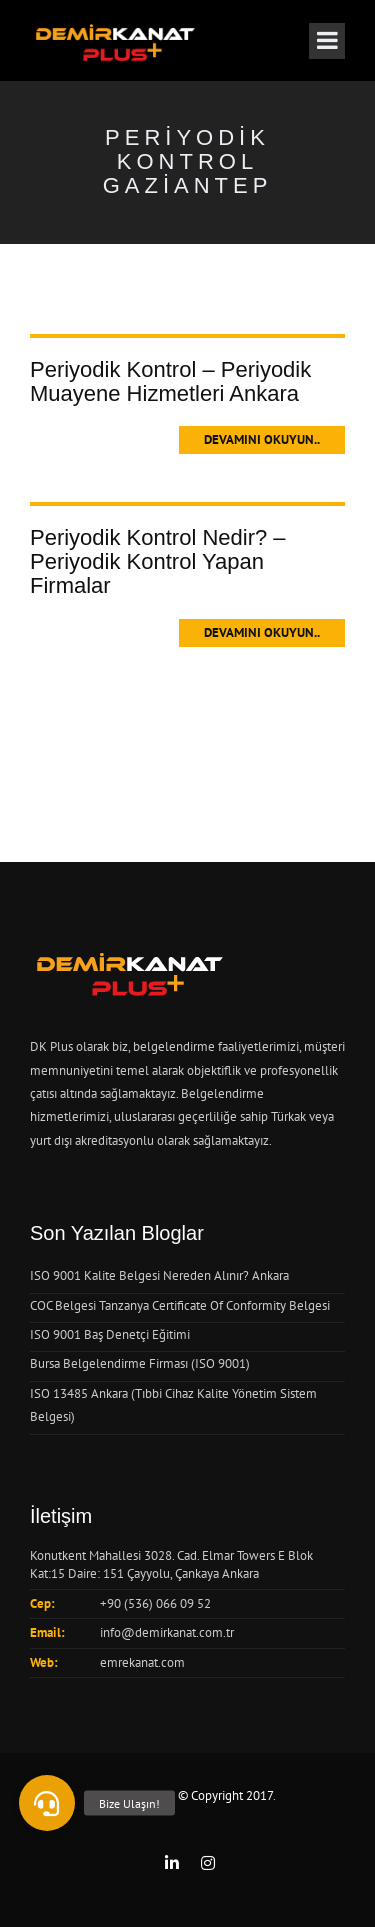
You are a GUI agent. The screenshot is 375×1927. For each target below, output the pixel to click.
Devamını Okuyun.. (262, 439)
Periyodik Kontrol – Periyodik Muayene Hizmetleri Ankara (170, 381)
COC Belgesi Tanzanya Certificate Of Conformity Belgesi (180, 1305)
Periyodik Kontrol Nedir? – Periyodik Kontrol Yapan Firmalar (158, 561)
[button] (47, 1803)
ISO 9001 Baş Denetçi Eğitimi (110, 1334)
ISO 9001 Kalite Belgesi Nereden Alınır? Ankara (159, 1275)
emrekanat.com (142, 1662)
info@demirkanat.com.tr (167, 1632)
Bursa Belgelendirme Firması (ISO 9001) (140, 1363)
